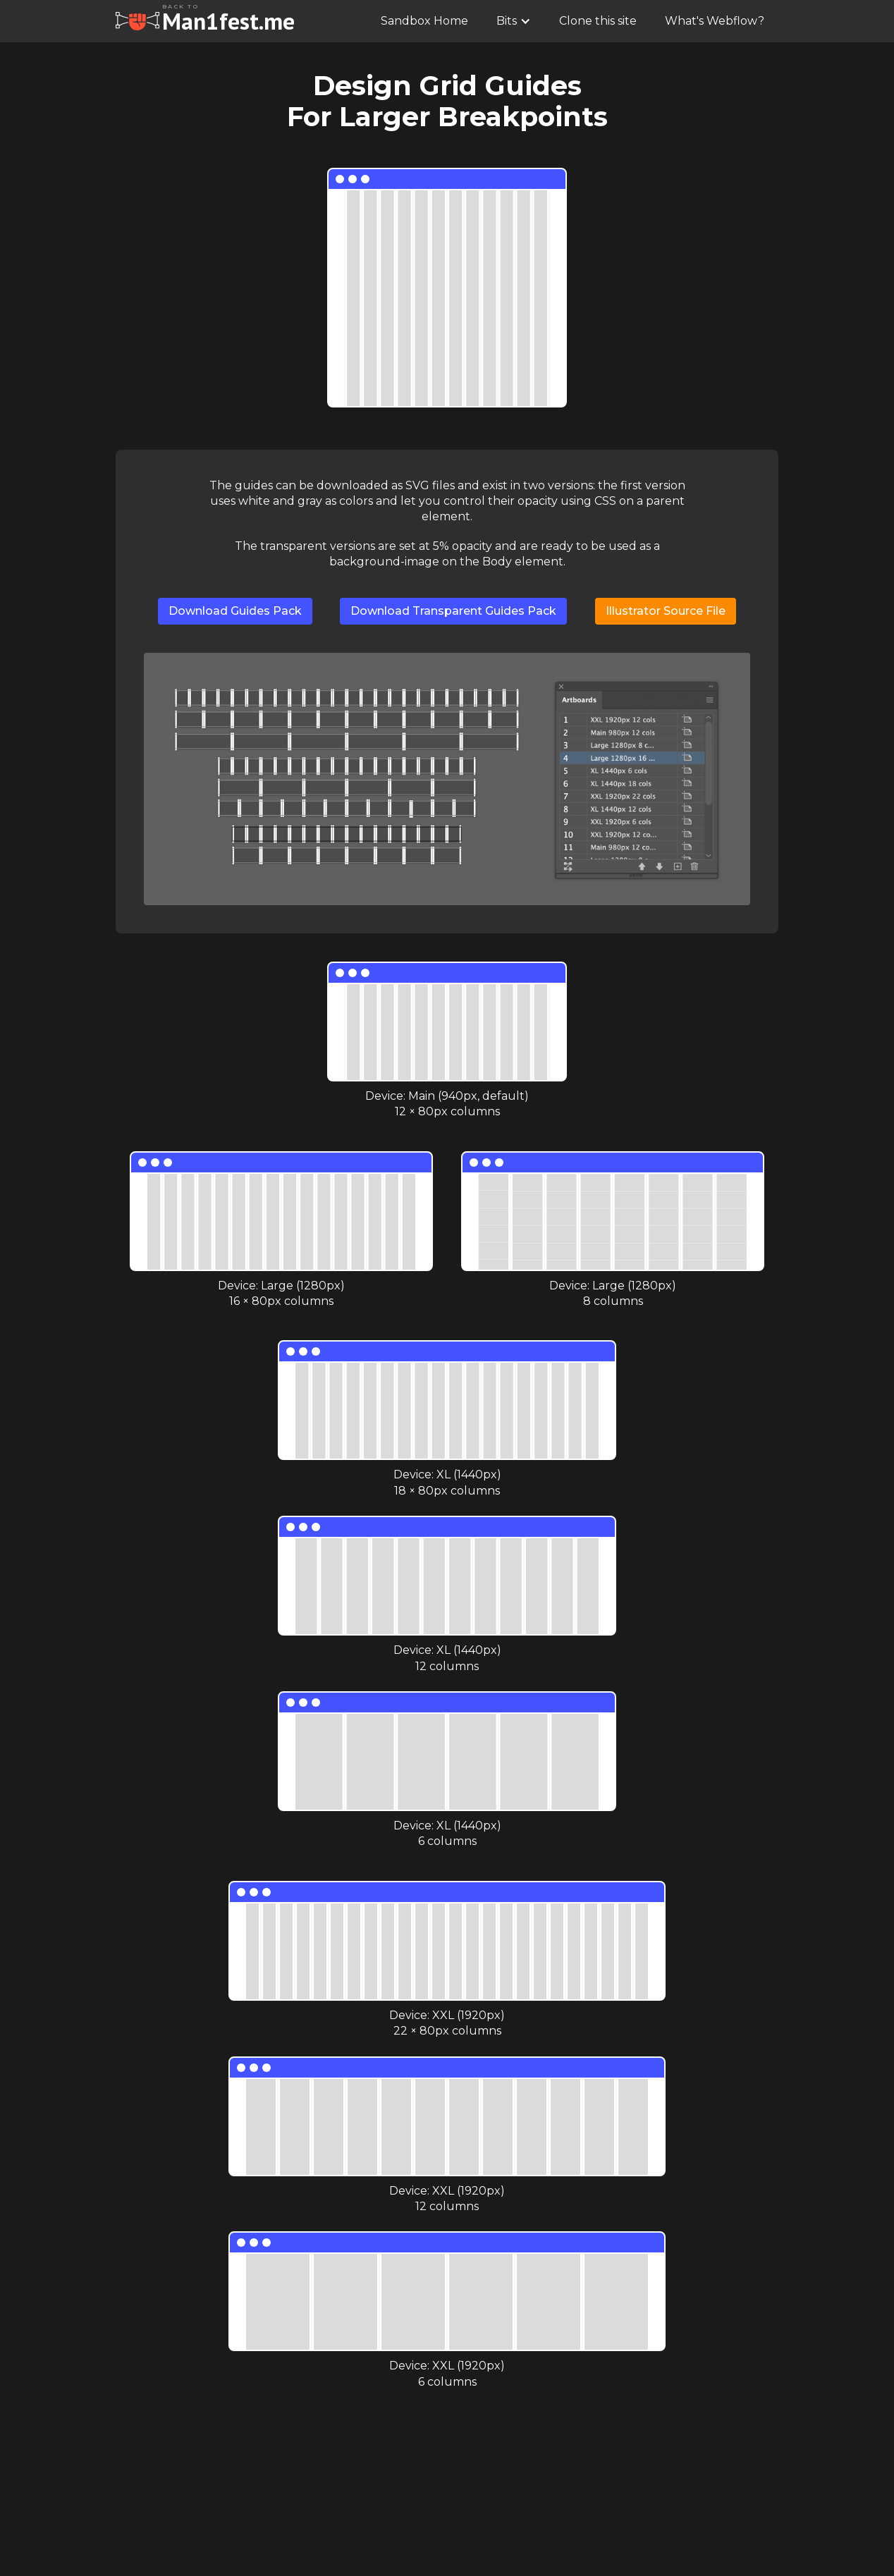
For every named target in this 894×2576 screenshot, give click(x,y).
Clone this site (598, 20)
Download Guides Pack (235, 611)
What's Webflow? (714, 20)
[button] (513, 21)
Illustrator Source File (665, 611)
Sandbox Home (424, 20)
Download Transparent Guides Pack (453, 611)
